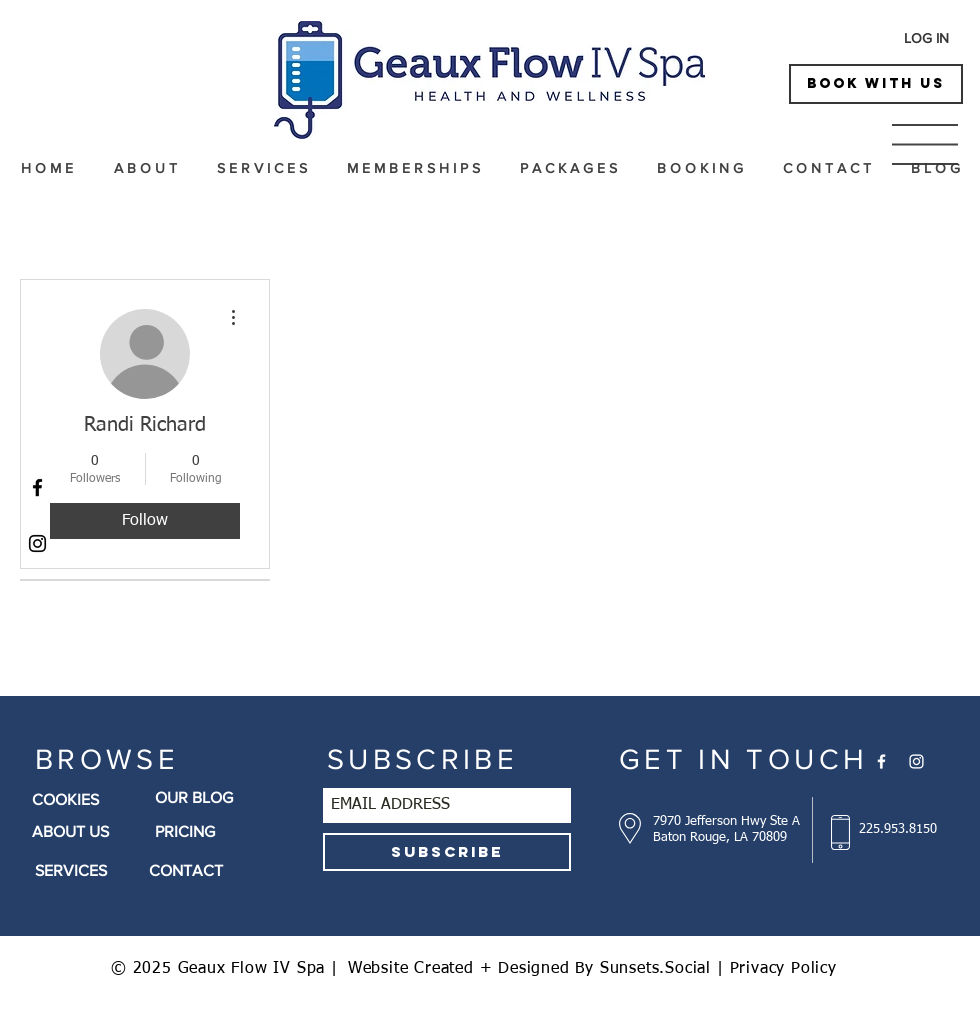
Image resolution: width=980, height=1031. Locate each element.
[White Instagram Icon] (916, 761)
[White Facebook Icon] (881, 761)
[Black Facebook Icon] (37, 487)
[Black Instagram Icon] (37, 543)
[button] (925, 144)
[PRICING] (220, 832)
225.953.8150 (898, 829)
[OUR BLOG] (216, 798)
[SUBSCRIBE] (447, 852)
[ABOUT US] (83, 832)
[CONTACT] (214, 871)
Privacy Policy (783, 969)
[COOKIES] (90, 800)
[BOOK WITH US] (876, 84)
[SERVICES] (83, 871)
